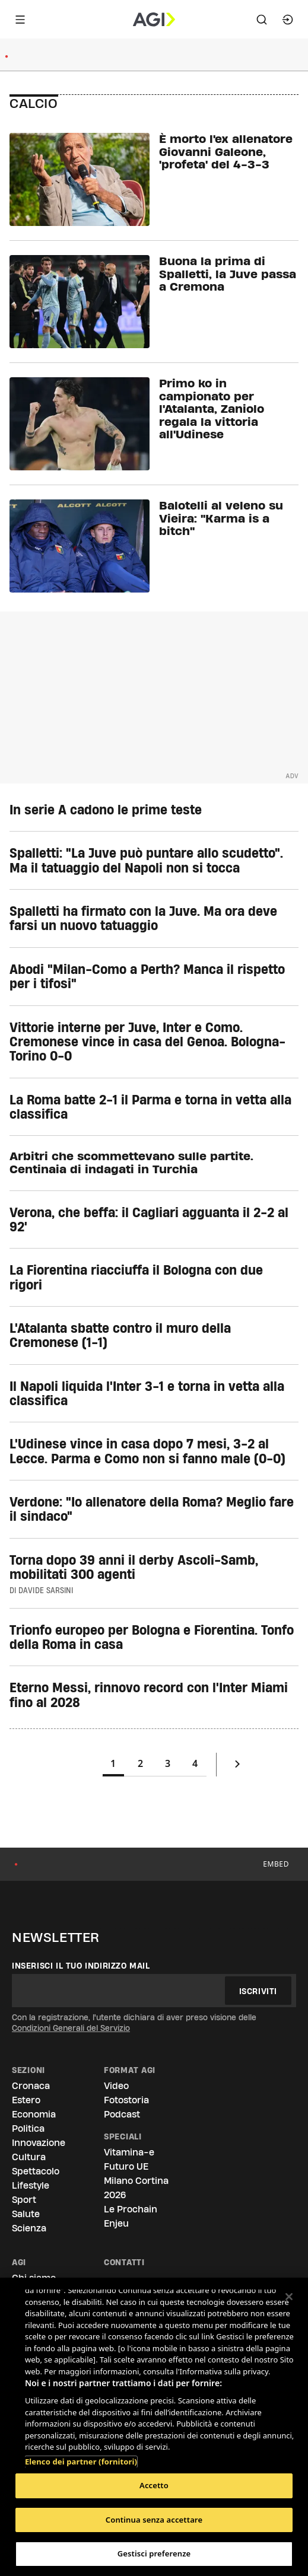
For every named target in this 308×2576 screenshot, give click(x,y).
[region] (154, 2427)
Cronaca (31, 2085)
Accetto (154, 2485)
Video (116, 2085)
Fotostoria (126, 2100)
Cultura (29, 2157)
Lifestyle (30, 2185)
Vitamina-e (129, 2152)
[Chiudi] (289, 2297)
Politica (28, 2128)
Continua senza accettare (154, 2519)
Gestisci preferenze (154, 2553)
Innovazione (38, 2142)
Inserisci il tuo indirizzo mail (81, 1965)
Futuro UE (126, 2166)
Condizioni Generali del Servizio (71, 2028)
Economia (34, 2114)
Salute (26, 2214)
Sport (24, 2199)
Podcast (122, 2114)
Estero (26, 2100)
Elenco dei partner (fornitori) (81, 2455)
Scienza (29, 2228)
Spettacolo (35, 2171)
